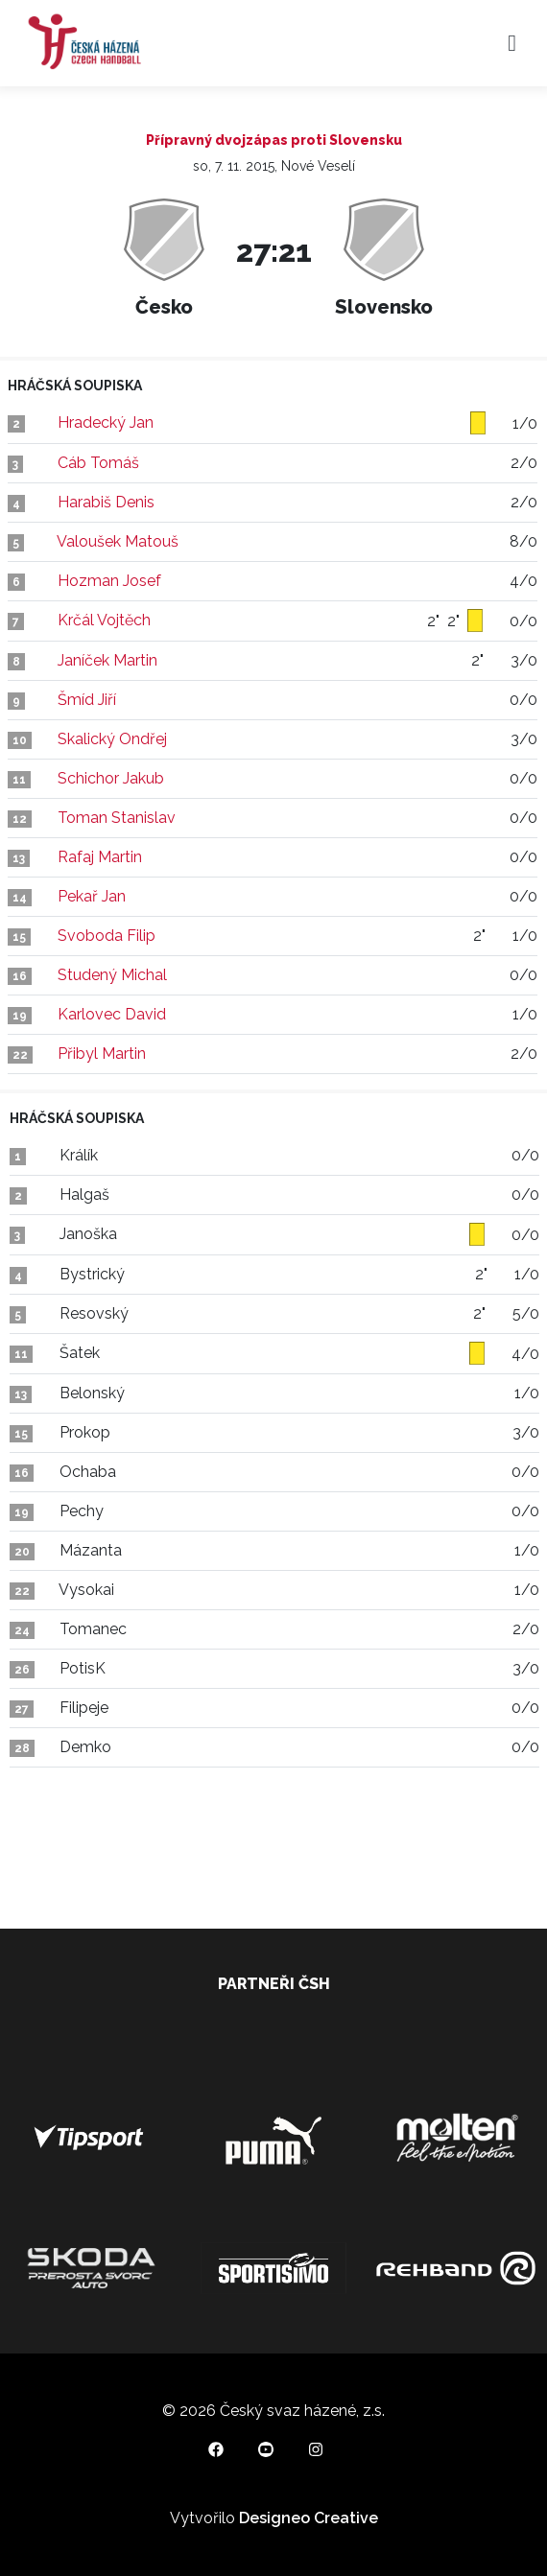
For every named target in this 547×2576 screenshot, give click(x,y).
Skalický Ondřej (112, 739)
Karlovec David (112, 1014)
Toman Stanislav (117, 817)
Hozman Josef (109, 581)
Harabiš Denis (106, 502)
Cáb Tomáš (98, 463)
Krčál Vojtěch (104, 620)
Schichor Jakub (111, 778)
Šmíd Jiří (87, 700)
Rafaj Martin (100, 857)
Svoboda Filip (106, 935)
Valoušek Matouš (117, 541)
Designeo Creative (308, 2518)
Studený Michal (112, 975)
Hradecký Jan (106, 422)
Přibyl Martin (102, 1053)
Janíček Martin (107, 660)
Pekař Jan (92, 896)
